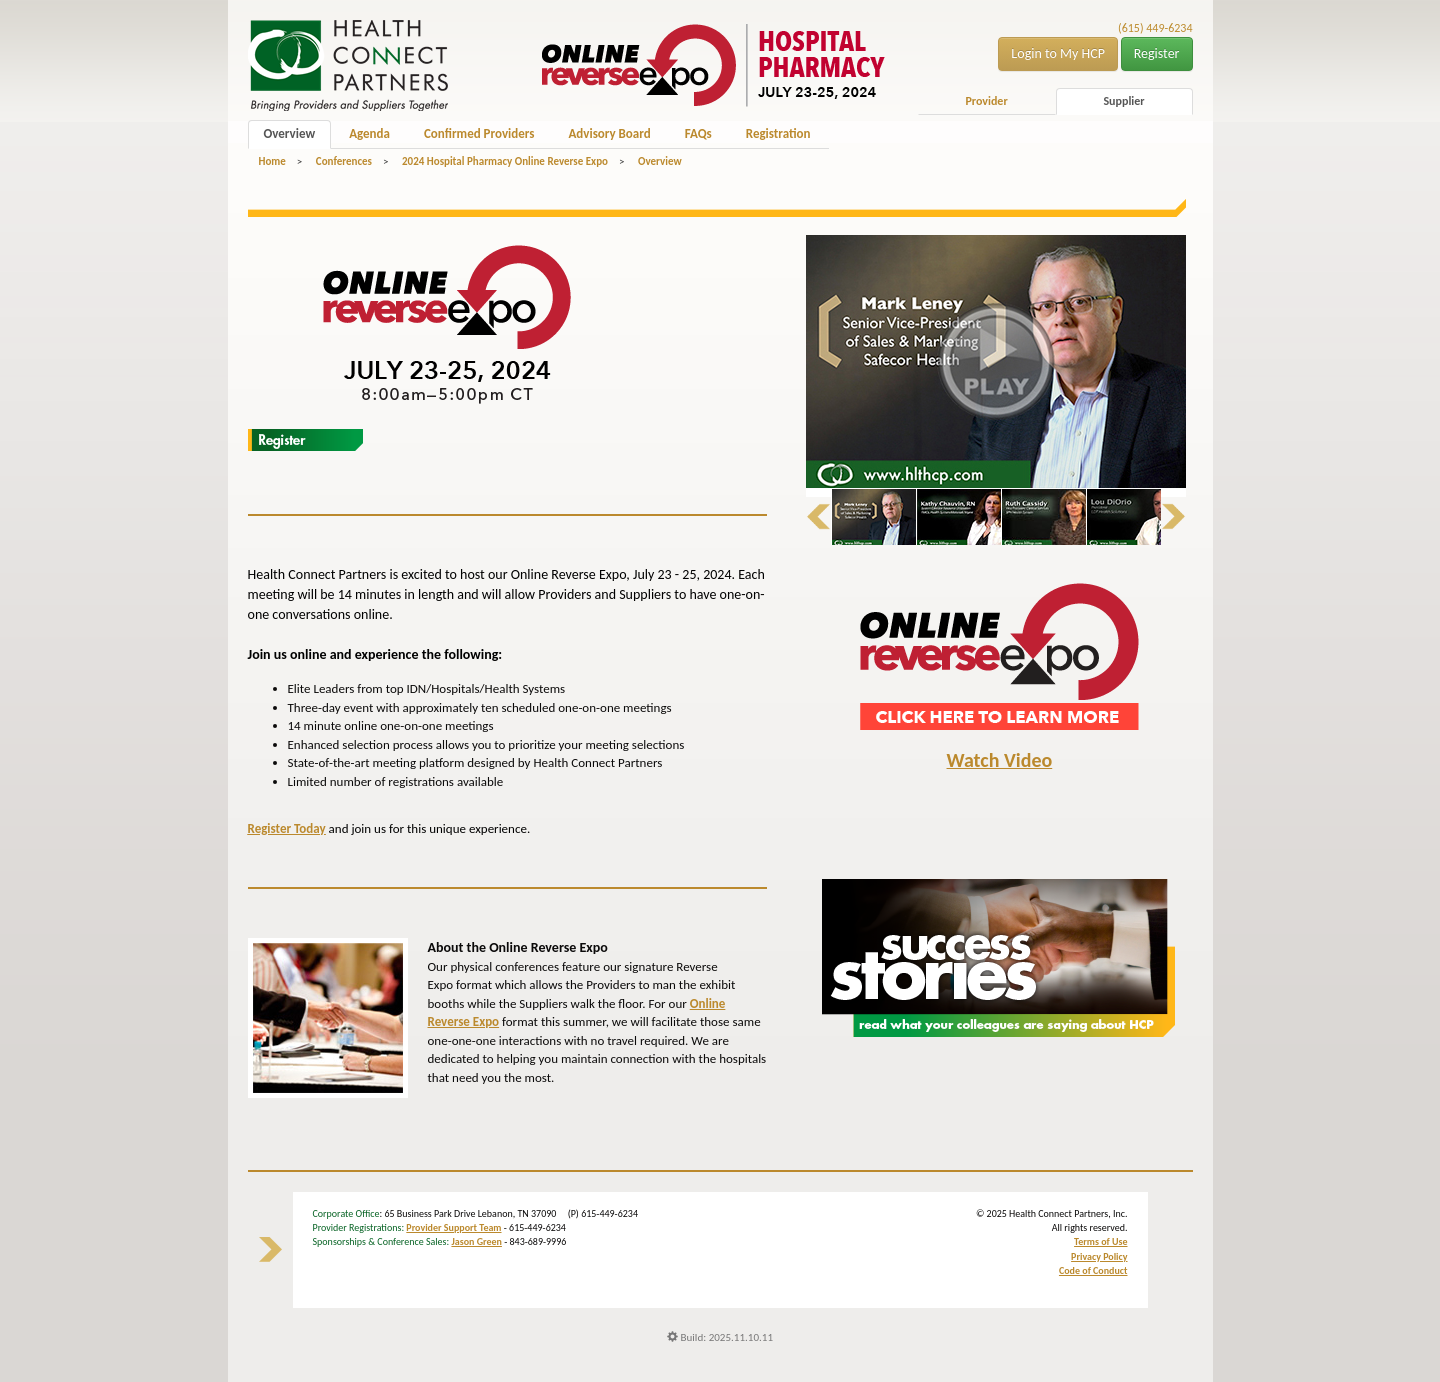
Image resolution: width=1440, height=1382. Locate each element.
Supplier (1123, 101)
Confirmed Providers (479, 133)
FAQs (698, 133)
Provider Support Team (453, 1227)
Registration (778, 133)
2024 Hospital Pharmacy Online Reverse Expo (505, 161)
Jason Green (476, 1241)
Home (272, 161)
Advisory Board (609, 133)
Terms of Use (1100, 1241)
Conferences (344, 161)
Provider (986, 101)
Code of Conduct (1093, 1270)
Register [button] (1157, 53)
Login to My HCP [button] (1058, 53)
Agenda (369, 133)
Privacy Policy (1099, 1256)
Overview (290, 133)
